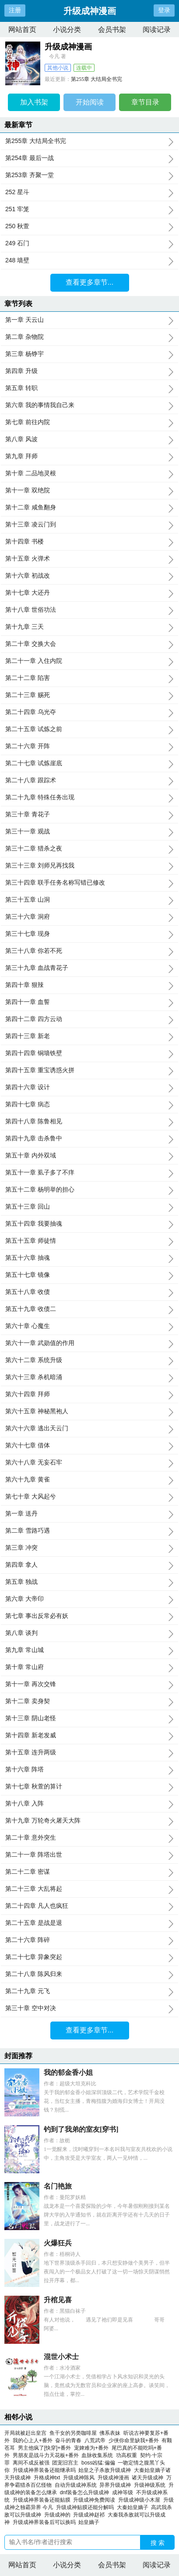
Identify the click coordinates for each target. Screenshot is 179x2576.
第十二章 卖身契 (89, 1701)
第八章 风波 (89, 439)
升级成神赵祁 (90, 2515)
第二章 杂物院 (89, 337)
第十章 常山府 (89, 1667)
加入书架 (34, 102)
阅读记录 (157, 29)
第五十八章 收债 (89, 1292)
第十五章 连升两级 (89, 1753)
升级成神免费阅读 (95, 2500)
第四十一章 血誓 (89, 1002)
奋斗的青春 (68, 2440)
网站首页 (22, 29)
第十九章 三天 (89, 627)
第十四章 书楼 (89, 542)
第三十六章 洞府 (89, 917)
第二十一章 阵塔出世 (89, 1855)
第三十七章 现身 (89, 934)
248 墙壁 (89, 261)
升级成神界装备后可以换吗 (46, 2522)
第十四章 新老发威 (89, 1735)
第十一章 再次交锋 (89, 1684)
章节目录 (145, 102)
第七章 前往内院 (89, 422)
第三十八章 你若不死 (89, 951)
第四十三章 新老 (89, 1036)
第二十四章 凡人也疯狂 (89, 1906)
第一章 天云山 (89, 320)
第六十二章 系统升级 (89, 1360)
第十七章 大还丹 (89, 593)
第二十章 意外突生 (89, 1838)
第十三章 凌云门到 (89, 525)
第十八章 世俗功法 (89, 610)
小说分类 (67, 29)
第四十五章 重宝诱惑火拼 (89, 1070)
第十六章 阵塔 (89, 1770)
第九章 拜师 (89, 456)
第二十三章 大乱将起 (89, 1889)
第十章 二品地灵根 (89, 474)
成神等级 (124, 2492)
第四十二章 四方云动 (89, 1019)
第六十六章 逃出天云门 (89, 1429)
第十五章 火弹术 (89, 559)
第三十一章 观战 (89, 832)
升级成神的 (59, 2515)
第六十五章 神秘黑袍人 (89, 1411)
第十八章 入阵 (89, 1804)
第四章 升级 (89, 371)
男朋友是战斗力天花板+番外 (46, 2455)
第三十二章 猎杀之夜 (89, 849)
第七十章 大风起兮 (89, 1497)
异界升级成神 (116, 2485)
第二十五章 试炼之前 (89, 729)
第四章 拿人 (89, 1565)
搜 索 (158, 2542)
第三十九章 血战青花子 (89, 968)
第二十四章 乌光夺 (89, 712)
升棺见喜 (58, 2300)
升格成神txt (48, 2478)
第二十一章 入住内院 (89, 661)
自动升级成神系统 (77, 2485)
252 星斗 (89, 192)
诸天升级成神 (149, 2478)
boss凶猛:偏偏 (98, 2463)
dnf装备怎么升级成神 (86, 2492)
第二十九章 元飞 (89, 1991)
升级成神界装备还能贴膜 (43, 2500)
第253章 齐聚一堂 (89, 175)
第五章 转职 (89, 388)
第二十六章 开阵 (89, 746)
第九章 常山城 (89, 1650)
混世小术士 (61, 2356)
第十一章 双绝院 (89, 491)
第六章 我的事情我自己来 (89, 405)
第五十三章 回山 (89, 1207)
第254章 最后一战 (89, 158)
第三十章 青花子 (89, 815)
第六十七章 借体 (89, 1446)
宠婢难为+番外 (91, 2448)
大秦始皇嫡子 (134, 2507)
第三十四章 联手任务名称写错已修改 (89, 883)
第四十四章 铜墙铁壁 (89, 1053)
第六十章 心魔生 (89, 1326)
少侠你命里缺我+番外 (134, 2440)
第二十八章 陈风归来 (89, 1974)
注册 (15, 10)
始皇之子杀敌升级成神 (106, 2470)
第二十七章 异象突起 (89, 1957)
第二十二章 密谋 (89, 1872)
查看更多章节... (89, 282)
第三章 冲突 (89, 1548)
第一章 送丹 (89, 1514)
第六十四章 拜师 (89, 1394)
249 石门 (89, 243)
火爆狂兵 (58, 2243)
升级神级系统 (151, 2485)
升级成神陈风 (80, 2478)
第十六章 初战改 (89, 576)
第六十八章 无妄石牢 (89, 1463)
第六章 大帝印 (89, 1599)
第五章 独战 (89, 1582)
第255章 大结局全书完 (96, 79)
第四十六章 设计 (89, 1087)
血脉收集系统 (97, 2455)
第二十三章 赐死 (89, 695)
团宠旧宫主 (65, 2463)
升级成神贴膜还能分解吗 (86, 2507)
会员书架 (112, 29)
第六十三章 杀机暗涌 (89, 1377)
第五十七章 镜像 (89, 1275)
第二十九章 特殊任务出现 (89, 798)
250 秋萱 (89, 226)
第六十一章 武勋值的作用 (89, 1343)
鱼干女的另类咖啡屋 (73, 2433)
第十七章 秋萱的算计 (89, 1787)
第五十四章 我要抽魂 (89, 1224)
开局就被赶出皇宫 (25, 2433)
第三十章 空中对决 (89, 2008)
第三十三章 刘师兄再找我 (89, 866)
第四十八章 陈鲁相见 (89, 1122)
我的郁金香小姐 (68, 2072)
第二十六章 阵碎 (89, 1940)
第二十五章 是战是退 (89, 1923)
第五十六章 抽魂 (89, 1258)
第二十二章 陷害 (89, 678)
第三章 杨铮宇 (89, 354)
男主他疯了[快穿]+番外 (44, 2448)
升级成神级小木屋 (140, 2500)
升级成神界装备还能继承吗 (46, 2470)
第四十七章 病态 (89, 1104)
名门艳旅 (58, 2186)
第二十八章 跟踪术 (89, 780)
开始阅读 (90, 102)
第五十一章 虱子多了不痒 (89, 1173)
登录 (164, 10)
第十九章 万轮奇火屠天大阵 (89, 1821)
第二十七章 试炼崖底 (89, 763)
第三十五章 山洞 (89, 900)
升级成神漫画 (115, 2478)
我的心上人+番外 (33, 2440)
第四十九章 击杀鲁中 (89, 1139)
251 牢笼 (89, 209)
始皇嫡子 (90, 2522)
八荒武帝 (94, 2440)
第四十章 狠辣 (89, 985)
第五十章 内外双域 (89, 1156)
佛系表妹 (109, 2433)
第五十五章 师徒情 (89, 1241)
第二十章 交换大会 (89, 644)
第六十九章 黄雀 (89, 1480)
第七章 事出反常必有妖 (89, 1616)
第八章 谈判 (89, 1633)
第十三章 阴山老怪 (89, 1718)
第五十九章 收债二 (89, 1309)
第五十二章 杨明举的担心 (89, 1190)
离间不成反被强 (31, 2463)
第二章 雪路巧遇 (89, 1531)
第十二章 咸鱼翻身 (89, 508)
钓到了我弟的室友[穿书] (81, 2129)
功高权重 (126, 2455)
